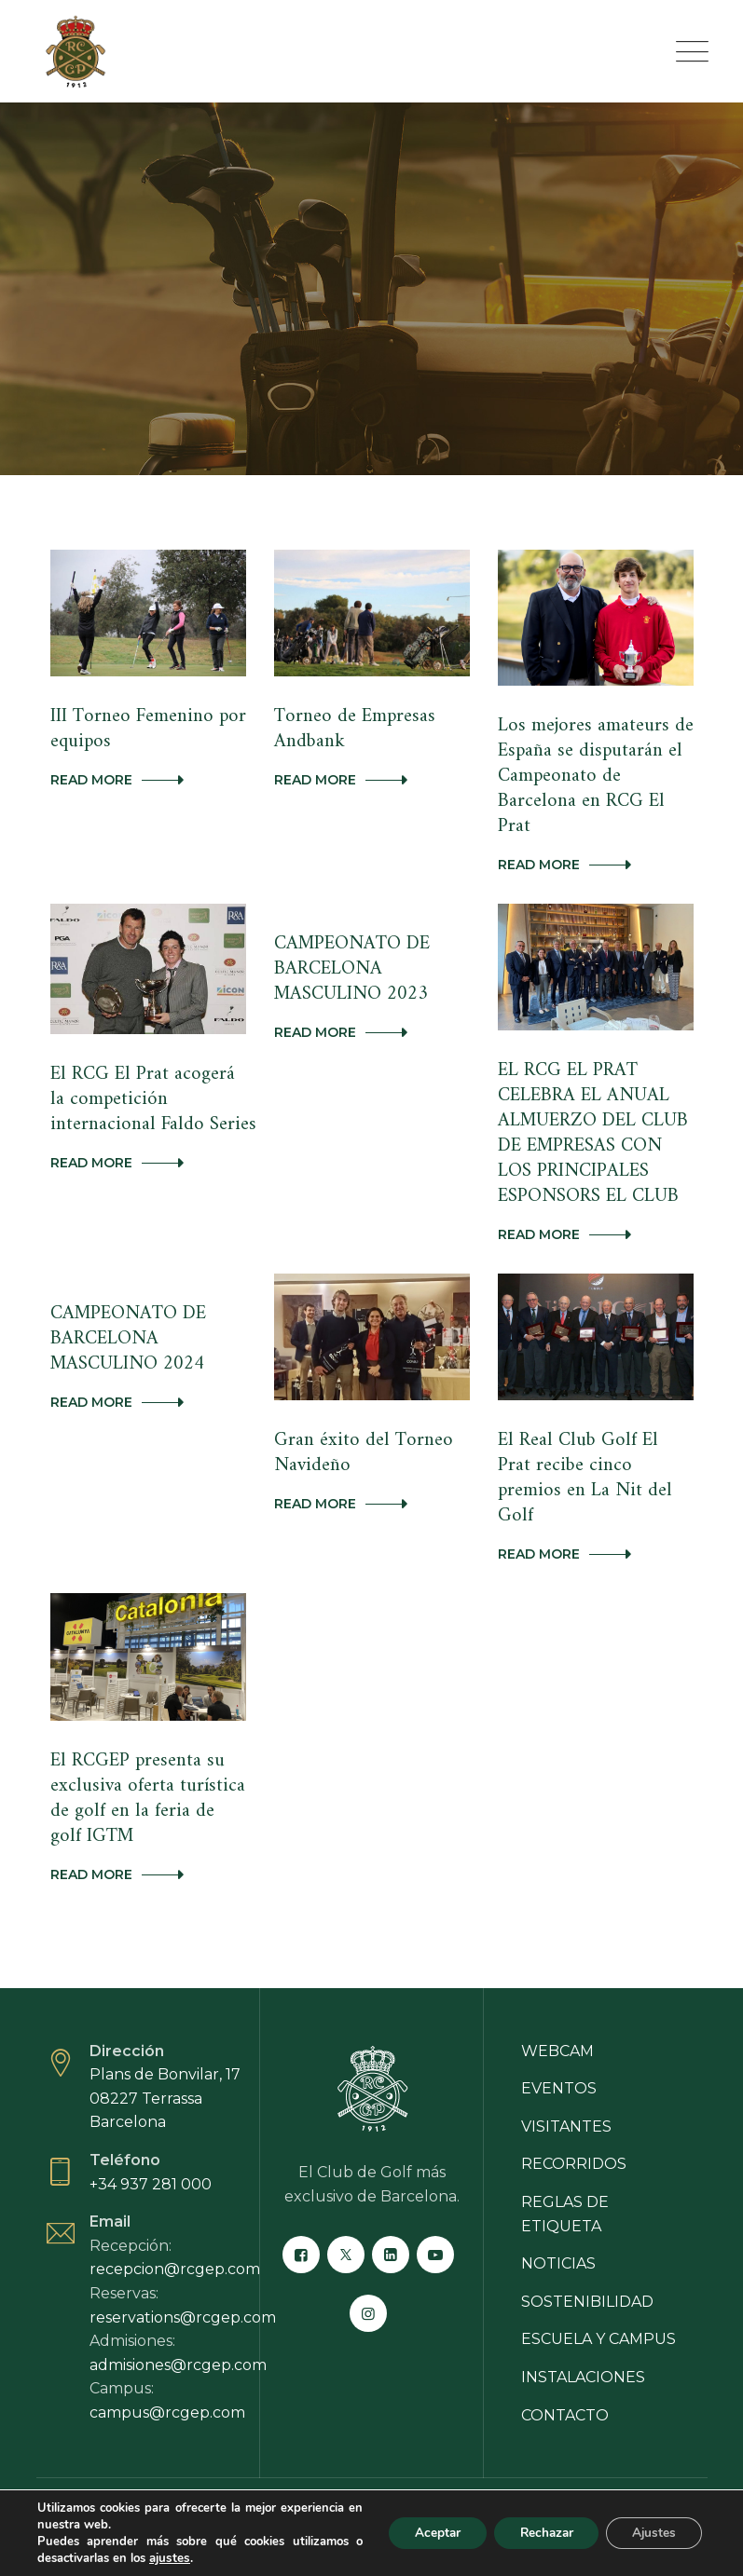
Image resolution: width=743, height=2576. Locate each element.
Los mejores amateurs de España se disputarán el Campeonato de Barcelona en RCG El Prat (592, 773)
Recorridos (573, 2122)
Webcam (557, 2009)
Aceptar (423, 2533)
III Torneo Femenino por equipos (145, 728)
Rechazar (538, 2533)
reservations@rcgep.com (182, 2275)
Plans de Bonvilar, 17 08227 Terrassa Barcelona (165, 2056)
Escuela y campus (598, 2297)
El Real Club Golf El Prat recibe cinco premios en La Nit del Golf (593, 1453)
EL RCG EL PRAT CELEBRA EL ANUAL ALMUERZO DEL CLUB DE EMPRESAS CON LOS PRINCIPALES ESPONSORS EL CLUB (591, 1126)
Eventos (559, 2046)
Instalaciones (583, 2335)
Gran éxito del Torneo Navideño (360, 1441)
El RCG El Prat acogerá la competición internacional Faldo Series (150, 1093)
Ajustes (651, 2533)
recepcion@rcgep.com (174, 2227)
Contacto (565, 2373)
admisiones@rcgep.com (178, 2323)
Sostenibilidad (587, 2260)
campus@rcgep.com (167, 2370)
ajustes (168, 2558)
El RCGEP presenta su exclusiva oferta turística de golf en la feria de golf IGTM (147, 1758)
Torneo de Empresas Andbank (352, 728)
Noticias (558, 2221)
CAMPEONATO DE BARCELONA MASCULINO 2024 (125, 1327)
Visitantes (566, 2084)
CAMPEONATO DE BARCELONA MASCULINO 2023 (349, 962)
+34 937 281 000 (150, 2142)
